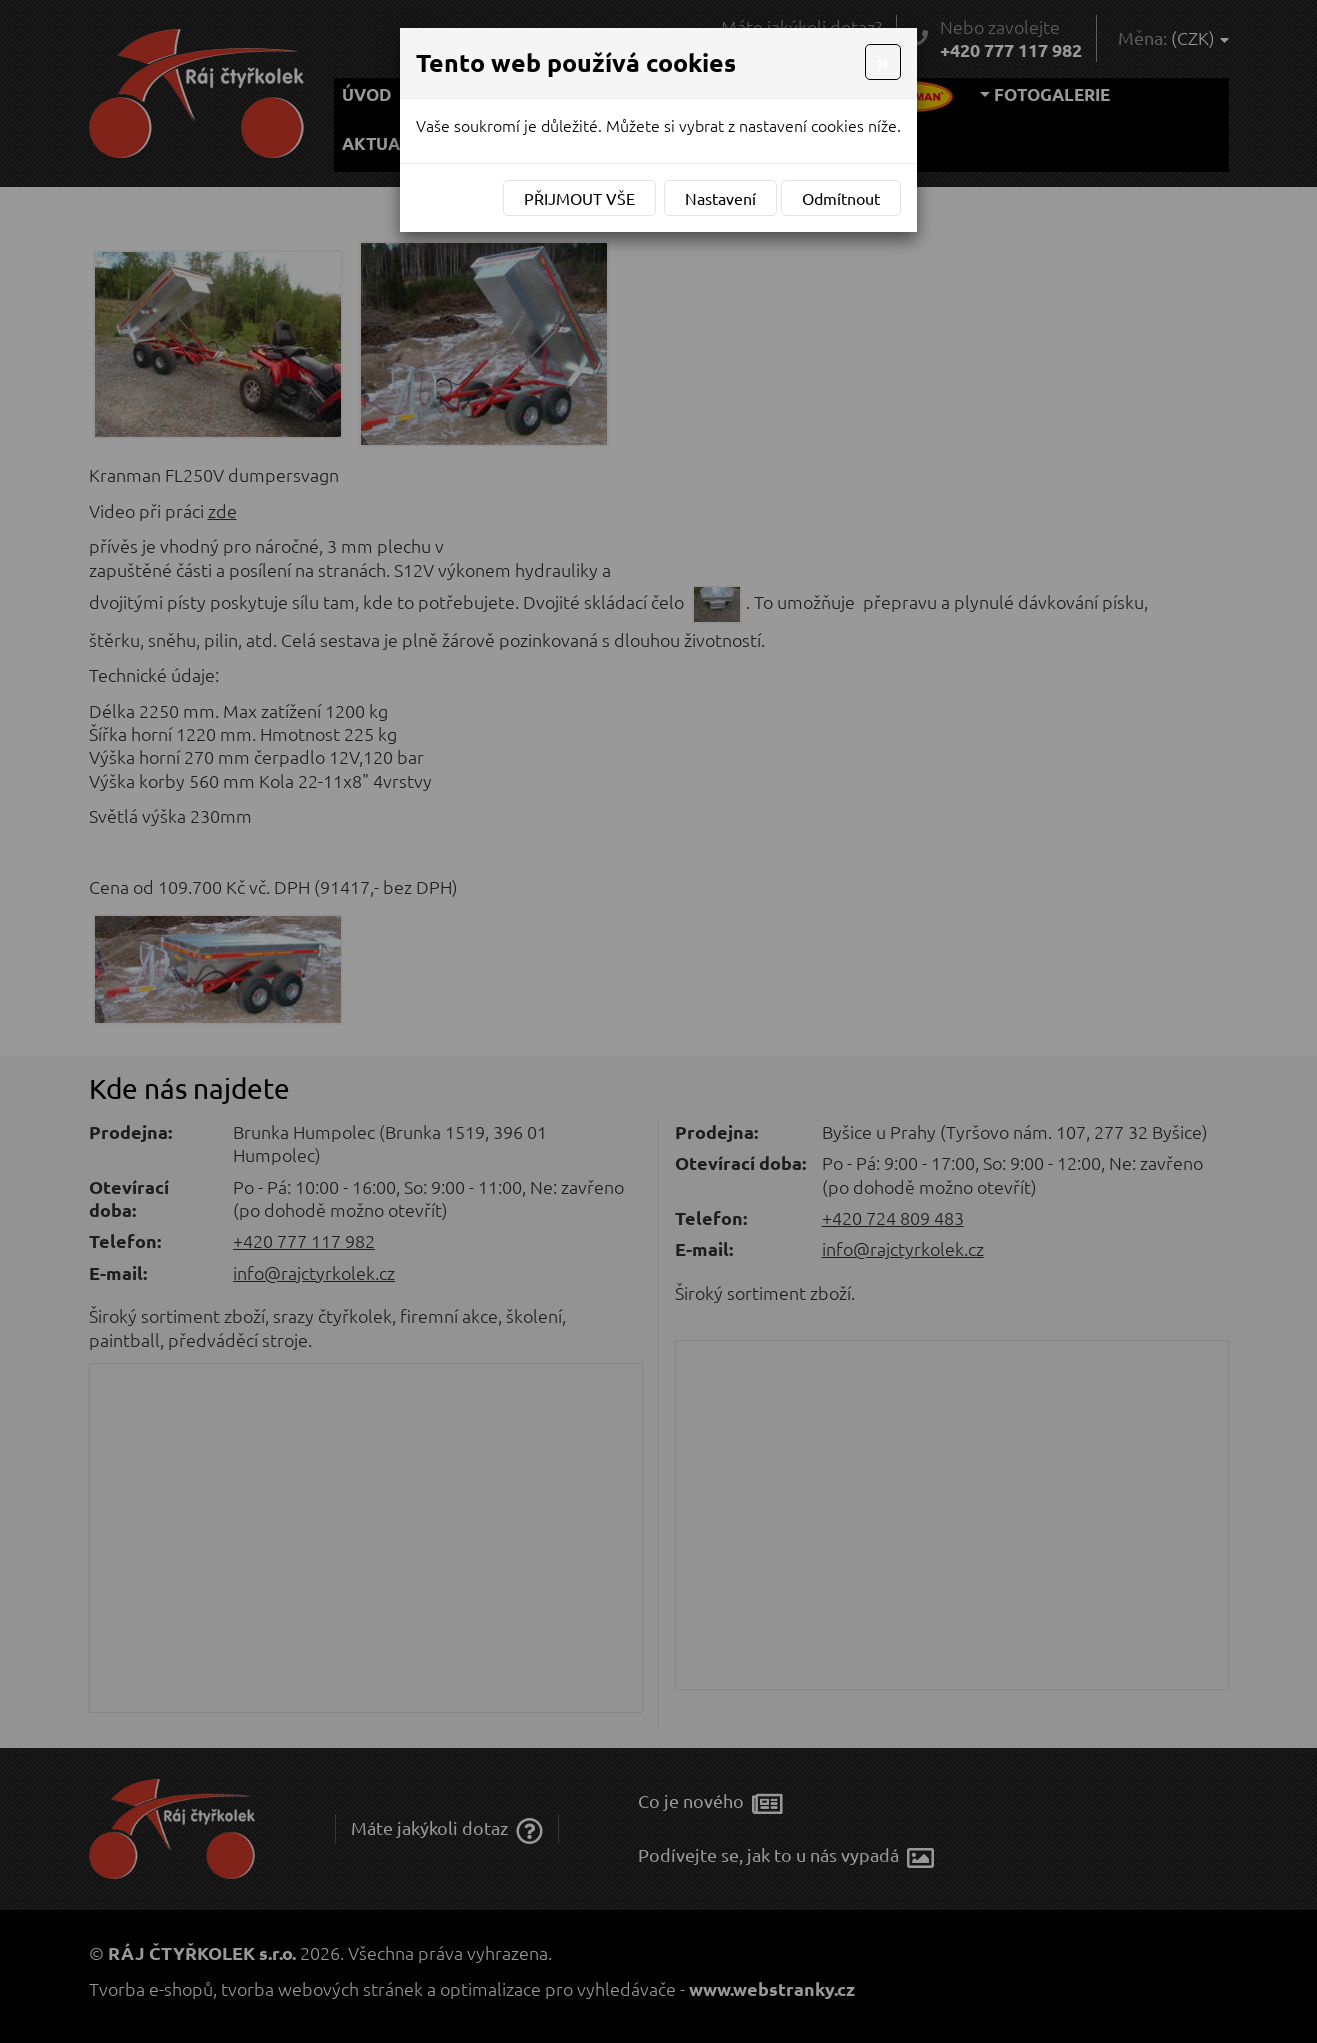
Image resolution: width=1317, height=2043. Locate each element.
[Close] (883, 62)
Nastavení (720, 198)
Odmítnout (841, 198)
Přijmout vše (579, 198)
